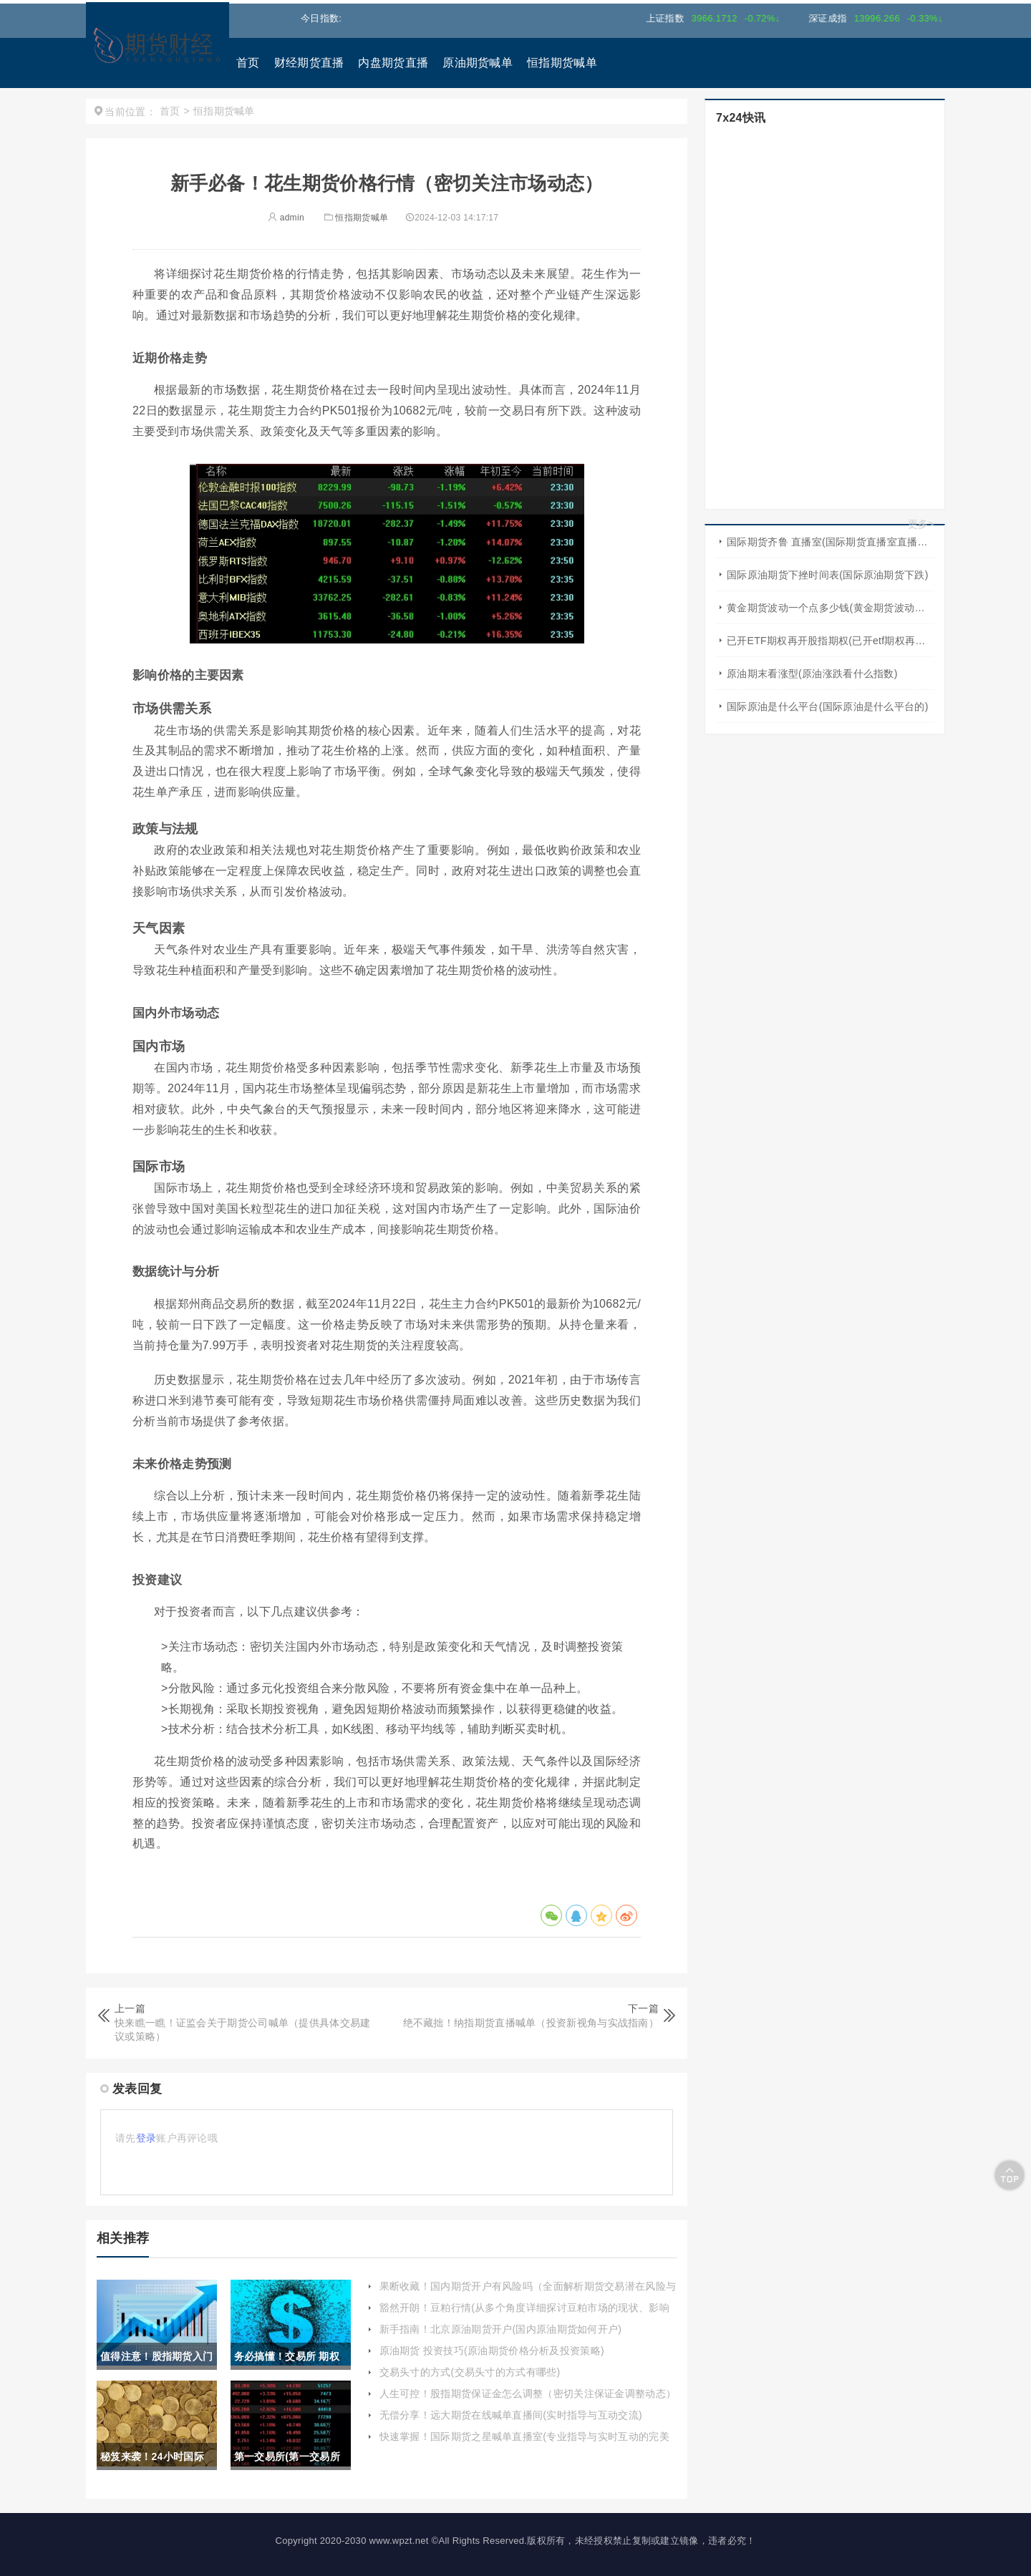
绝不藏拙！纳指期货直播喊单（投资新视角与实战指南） (531, 2022)
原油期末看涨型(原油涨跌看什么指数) (812, 673)
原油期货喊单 (477, 63)
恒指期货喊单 (562, 63)
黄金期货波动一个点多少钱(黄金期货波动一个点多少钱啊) (830, 607)
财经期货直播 (309, 63)
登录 (146, 2138)
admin (286, 218)
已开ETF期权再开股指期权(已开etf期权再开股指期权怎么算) (830, 640)
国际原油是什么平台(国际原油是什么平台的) (828, 706)
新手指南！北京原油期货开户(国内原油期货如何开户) (500, 2329)
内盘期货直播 (393, 63)
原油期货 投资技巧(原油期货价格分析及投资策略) (491, 2350)
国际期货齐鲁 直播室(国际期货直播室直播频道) (830, 542)
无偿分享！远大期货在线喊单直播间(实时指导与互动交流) (510, 2415)
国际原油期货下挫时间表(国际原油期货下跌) (828, 574)
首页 (248, 63)
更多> (921, 524)
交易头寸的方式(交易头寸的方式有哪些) (470, 2372)
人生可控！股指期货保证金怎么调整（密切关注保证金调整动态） (528, 2393)
